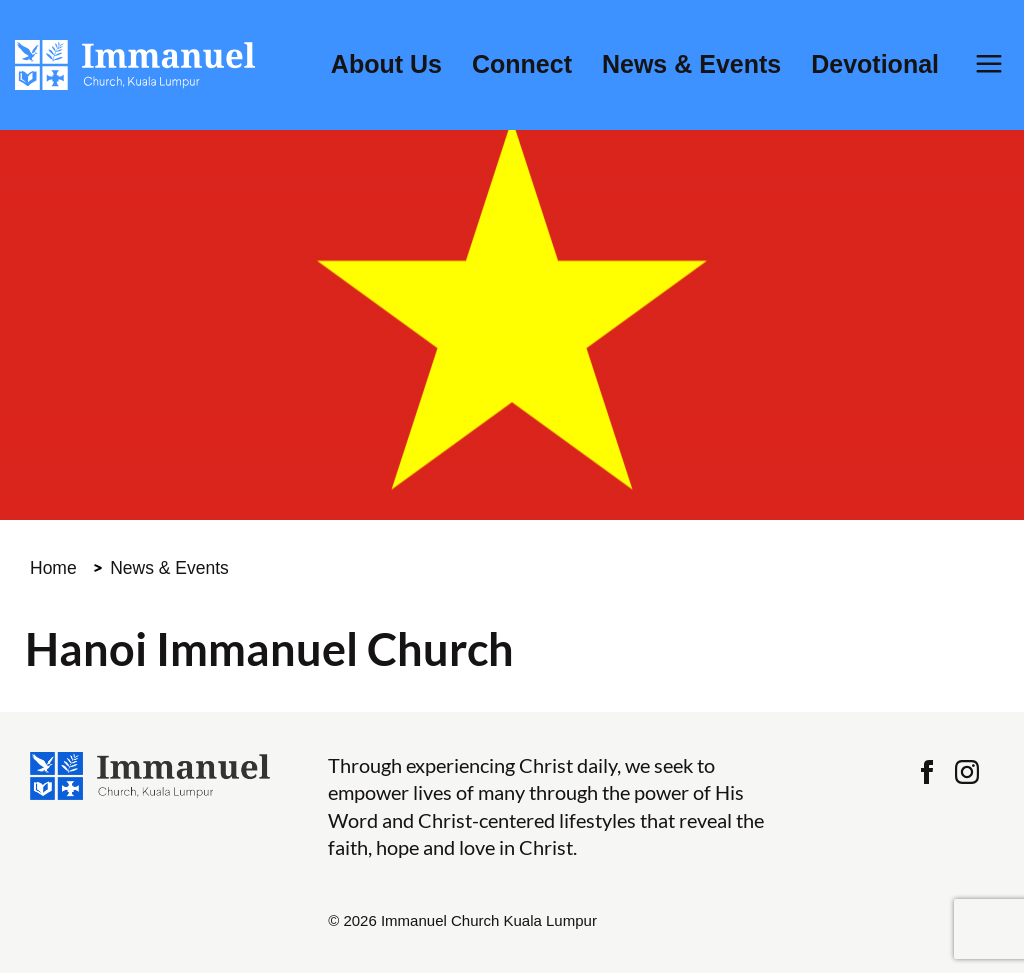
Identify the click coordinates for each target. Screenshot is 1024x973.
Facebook (927, 772)
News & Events (691, 64)
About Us (386, 64)
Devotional (875, 64)
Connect (522, 64)
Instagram (967, 772)
